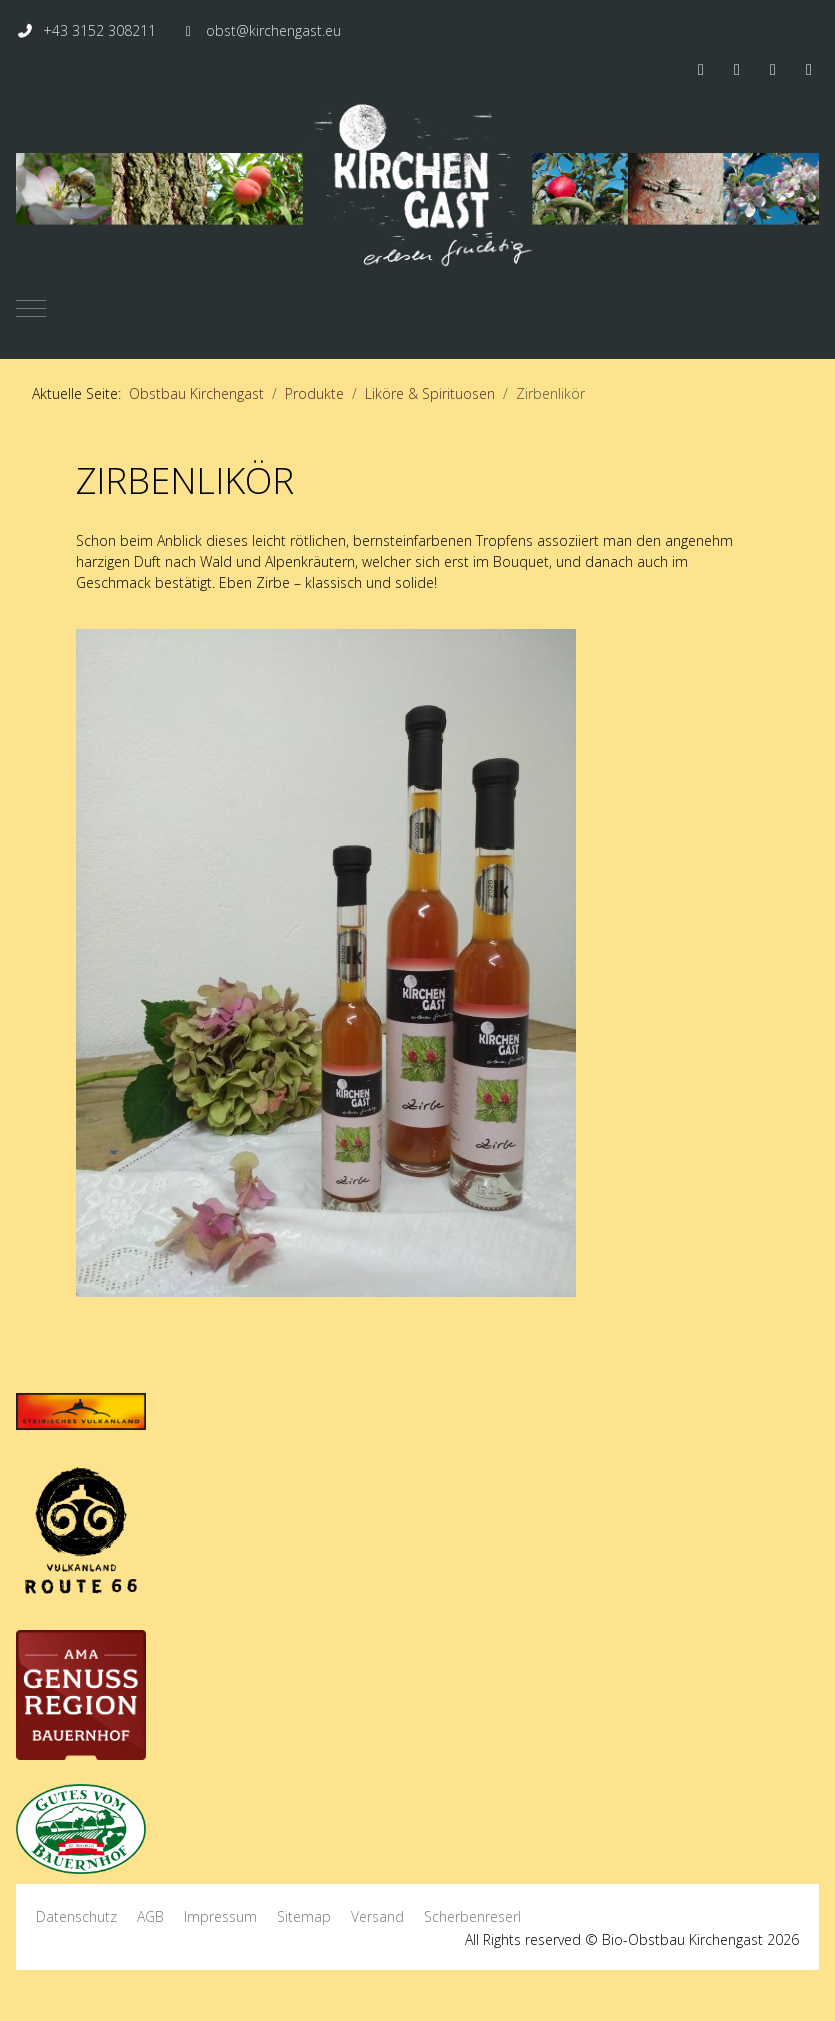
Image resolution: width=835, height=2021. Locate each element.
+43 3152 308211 (99, 30)
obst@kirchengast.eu (273, 30)
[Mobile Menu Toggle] (31, 308)
